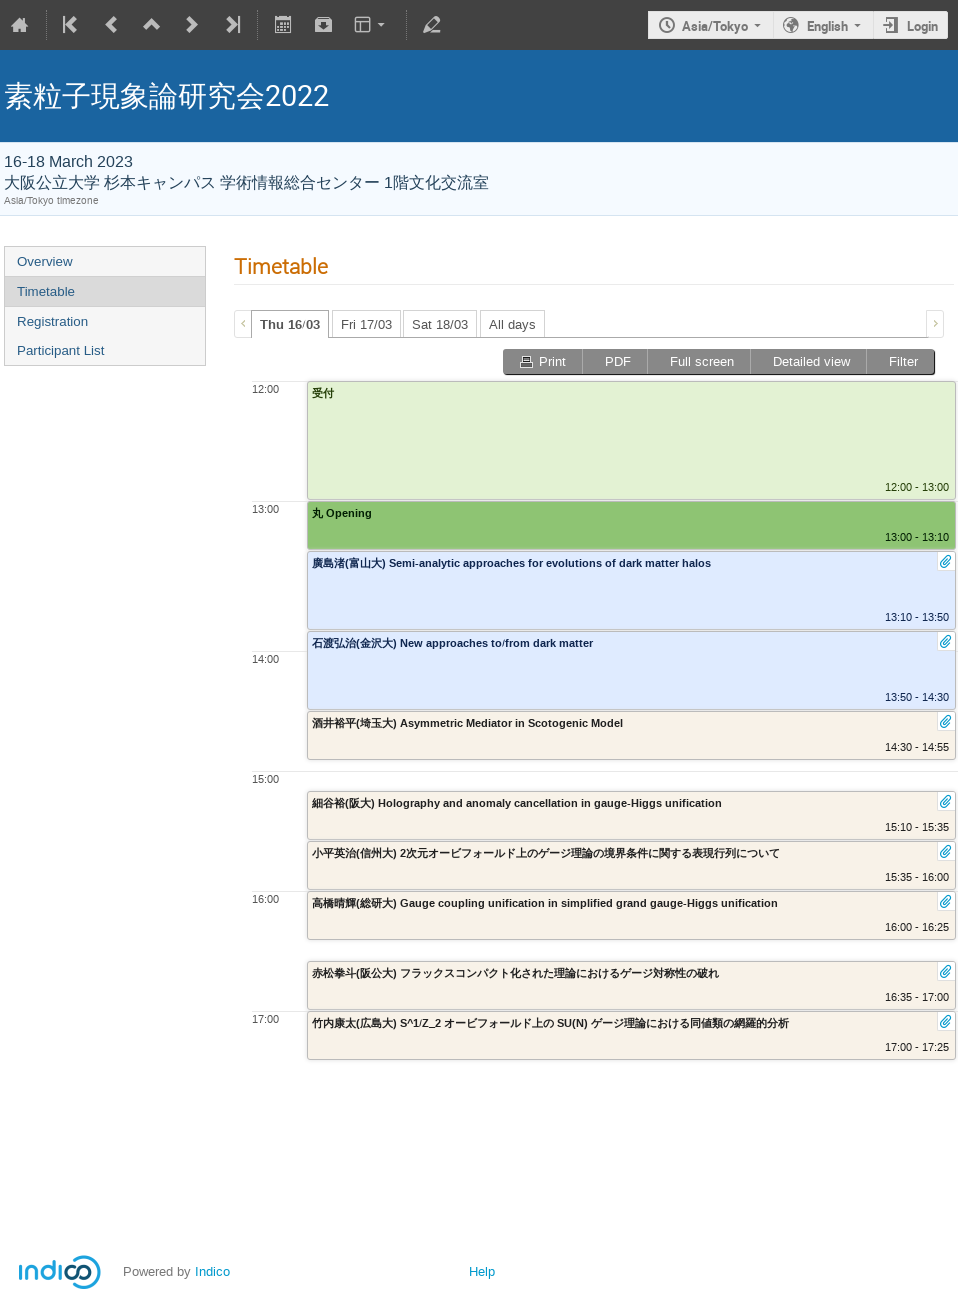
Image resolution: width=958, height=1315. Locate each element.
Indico (212, 1271)
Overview (45, 261)
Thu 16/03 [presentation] (290, 325)
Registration (52, 321)
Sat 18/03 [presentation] (440, 324)
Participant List (60, 350)
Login (922, 26)
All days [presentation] (512, 324)
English (827, 26)
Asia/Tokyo (715, 26)
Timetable (46, 291)
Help (482, 1271)
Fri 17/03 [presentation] (366, 324)
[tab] (290, 324)
